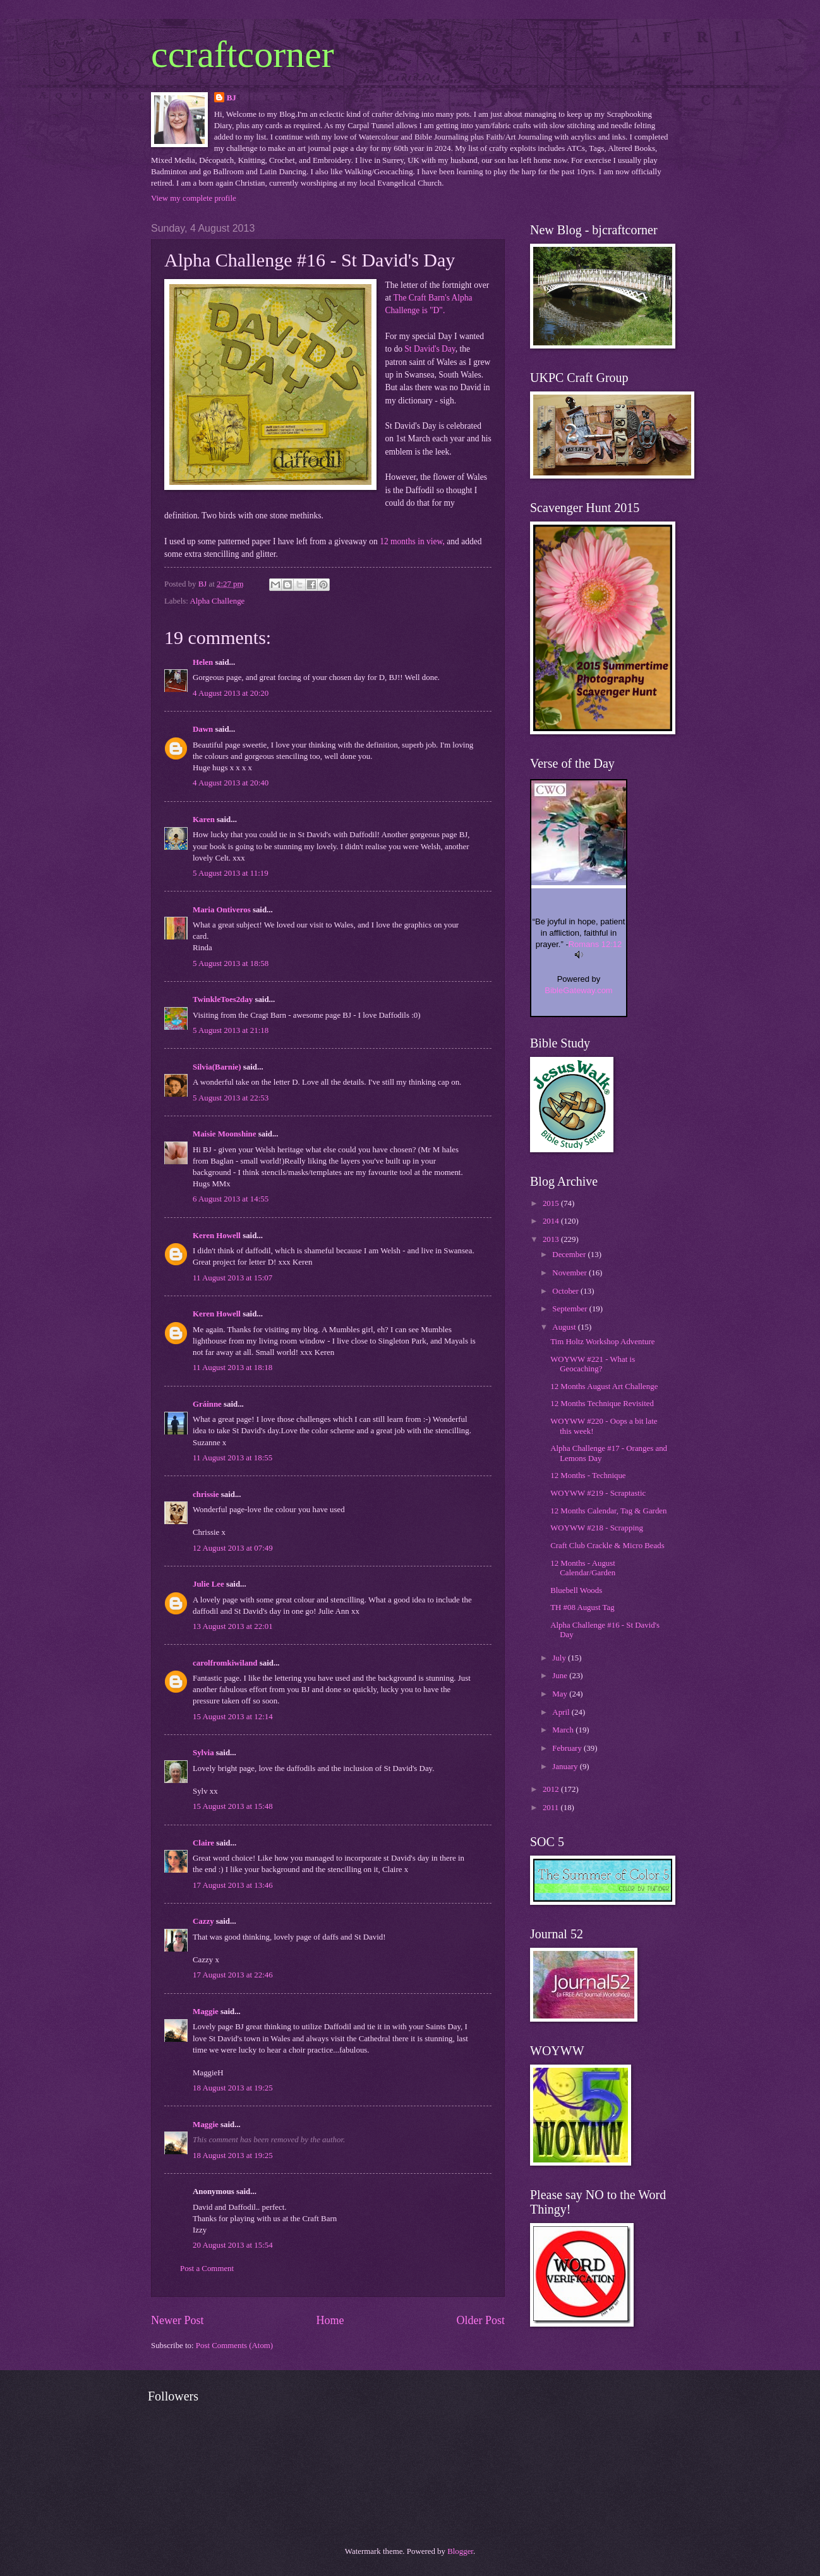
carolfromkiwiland (225, 1663)
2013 (552, 1239)
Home (330, 2320)
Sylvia (203, 1752)
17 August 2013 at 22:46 (233, 1975)
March (564, 1730)
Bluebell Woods (576, 1590)
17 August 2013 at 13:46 (233, 1885)
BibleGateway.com (578, 990)
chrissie (206, 1494)
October (566, 1291)
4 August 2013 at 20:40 (230, 782)
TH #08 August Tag (582, 1607)
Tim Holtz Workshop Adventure (602, 1341)
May (560, 1694)
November (570, 1272)
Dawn (203, 729)
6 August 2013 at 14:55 (230, 1199)
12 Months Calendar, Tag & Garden (608, 1510)
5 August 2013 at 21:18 (230, 1030)
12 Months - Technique (587, 1475)
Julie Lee (208, 1584)
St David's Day (429, 349)
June (560, 1675)
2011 (552, 1807)
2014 (552, 1221)
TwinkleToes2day (223, 999)
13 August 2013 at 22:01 (233, 1626)
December (570, 1254)
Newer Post (177, 2320)
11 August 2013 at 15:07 (232, 1277)
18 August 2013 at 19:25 (233, 2088)
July (560, 1658)
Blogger (460, 2551)
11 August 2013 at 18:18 (232, 1367)
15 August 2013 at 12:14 (233, 1716)
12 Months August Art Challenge (604, 1386)
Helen (203, 662)
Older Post (480, 2320)
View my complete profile (193, 198)
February (568, 1748)
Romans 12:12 (595, 944)
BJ (231, 97)
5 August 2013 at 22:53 (230, 1098)
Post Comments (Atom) (234, 2345)
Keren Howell (217, 1235)
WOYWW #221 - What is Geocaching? (592, 1364)
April (561, 1712)
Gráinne (207, 1404)
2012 (552, 1789)
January (565, 1766)
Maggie (206, 2011)
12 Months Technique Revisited (602, 1403)
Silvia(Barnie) (217, 1067)
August (564, 1327)
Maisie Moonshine (224, 1134)
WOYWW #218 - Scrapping (596, 1528)
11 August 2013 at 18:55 (232, 1457)
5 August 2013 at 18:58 (230, 963)
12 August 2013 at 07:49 (233, 1548)
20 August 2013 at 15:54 (233, 2245)
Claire (203, 1843)
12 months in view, (412, 541)
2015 (552, 1203)
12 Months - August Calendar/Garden (582, 1568)
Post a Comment (207, 2268)
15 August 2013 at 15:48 (233, 1806)
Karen (204, 819)
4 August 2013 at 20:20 (230, 693)
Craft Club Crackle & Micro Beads (607, 1545)
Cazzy (203, 1921)
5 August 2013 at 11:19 (230, 873)
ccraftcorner (242, 54)
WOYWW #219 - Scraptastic (598, 1493)
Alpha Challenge (217, 601)
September (570, 1308)
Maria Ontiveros (222, 909)
